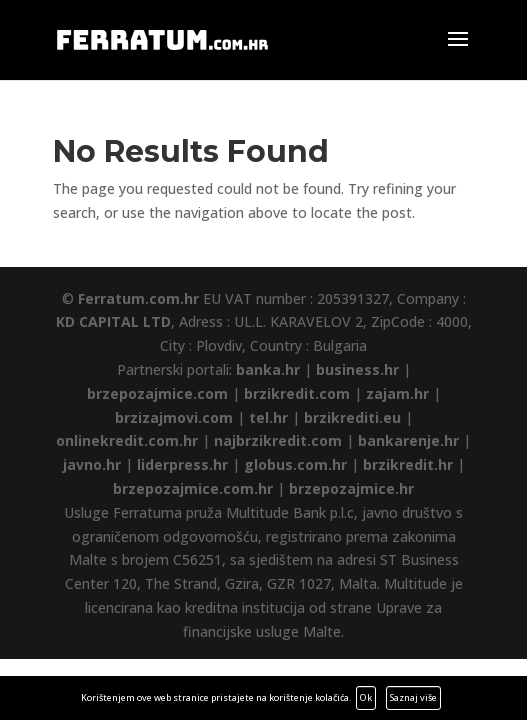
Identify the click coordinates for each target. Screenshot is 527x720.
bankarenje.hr (408, 440)
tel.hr (268, 417)
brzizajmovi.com (174, 417)
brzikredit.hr (408, 464)
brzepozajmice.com (157, 393)
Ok (366, 697)
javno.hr (92, 464)
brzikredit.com (297, 393)
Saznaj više (413, 697)
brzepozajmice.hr (351, 488)
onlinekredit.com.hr (127, 440)
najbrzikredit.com (278, 440)
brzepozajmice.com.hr (193, 488)
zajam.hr (397, 393)
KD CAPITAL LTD (113, 321)
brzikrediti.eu (352, 417)
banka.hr (268, 369)
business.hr (357, 369)
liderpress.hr (182, 464)
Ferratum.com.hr (138, 298)
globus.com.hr (295, 464)
